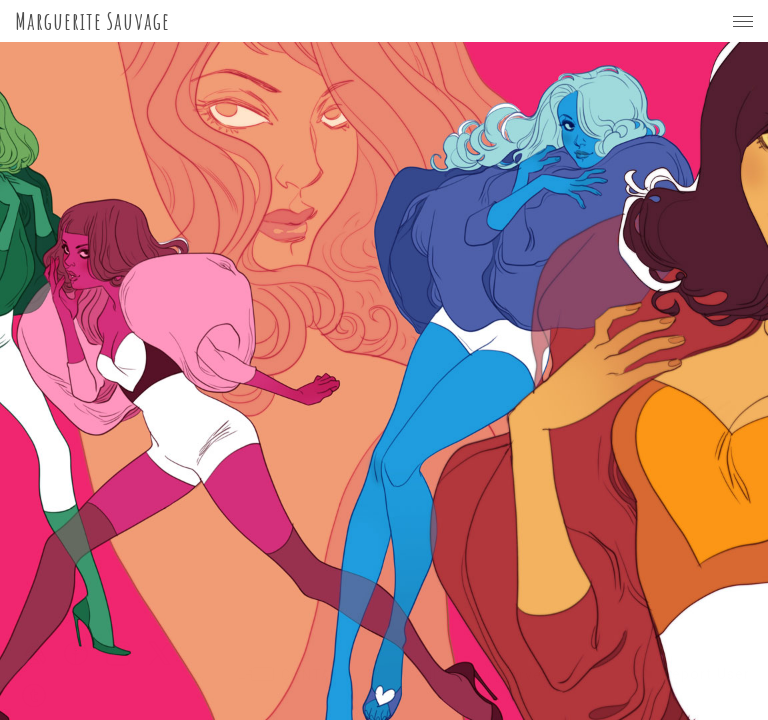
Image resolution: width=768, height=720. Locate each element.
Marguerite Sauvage (92, 21)
